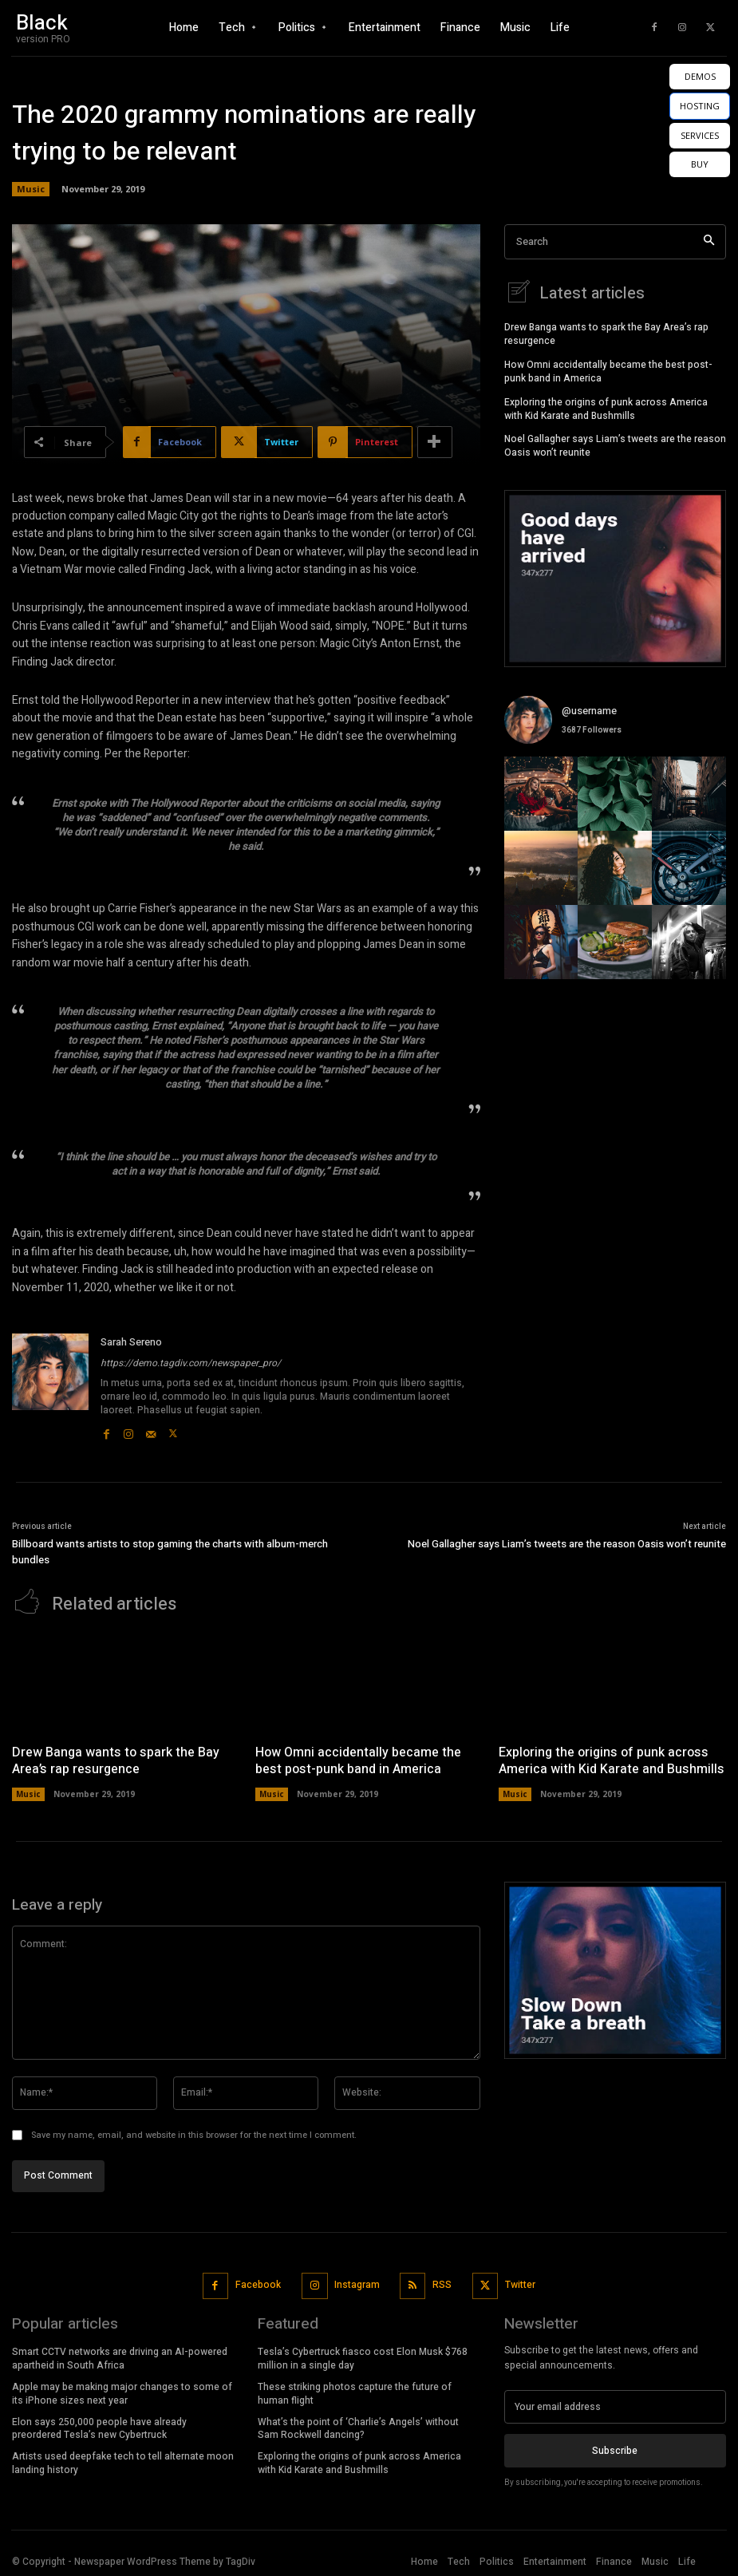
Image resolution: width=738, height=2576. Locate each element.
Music (30, 189)
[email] (615, 2405)
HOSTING (700, 106)
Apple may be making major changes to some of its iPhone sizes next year (122, 2392)
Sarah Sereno (131, 1341)
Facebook (258, 2283)
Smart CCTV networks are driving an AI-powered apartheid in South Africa (119, 2357)
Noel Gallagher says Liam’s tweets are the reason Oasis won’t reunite (615, 444)
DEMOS (700, 76)
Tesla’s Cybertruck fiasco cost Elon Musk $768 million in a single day (363, 2357)
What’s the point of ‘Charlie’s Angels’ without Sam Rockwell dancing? (358, 2426)
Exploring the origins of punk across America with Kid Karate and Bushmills (606, 407)
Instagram (357, 2283)
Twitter (520, 2283)
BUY (699, 164)
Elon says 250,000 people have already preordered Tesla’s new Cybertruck (99, 2426)
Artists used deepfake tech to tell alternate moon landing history (123, 2461)
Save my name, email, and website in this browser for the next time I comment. (194, 2133)
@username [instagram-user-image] (589, 708)
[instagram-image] (541, 792)
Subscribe (614, 2449)
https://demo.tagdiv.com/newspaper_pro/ (191, 1363)
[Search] (709, 242)
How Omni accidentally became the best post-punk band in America (608, 370)
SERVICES (700, 135)
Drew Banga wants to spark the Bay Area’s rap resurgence (606, 332)
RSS (442, 2283)
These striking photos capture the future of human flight (355, 2392)
